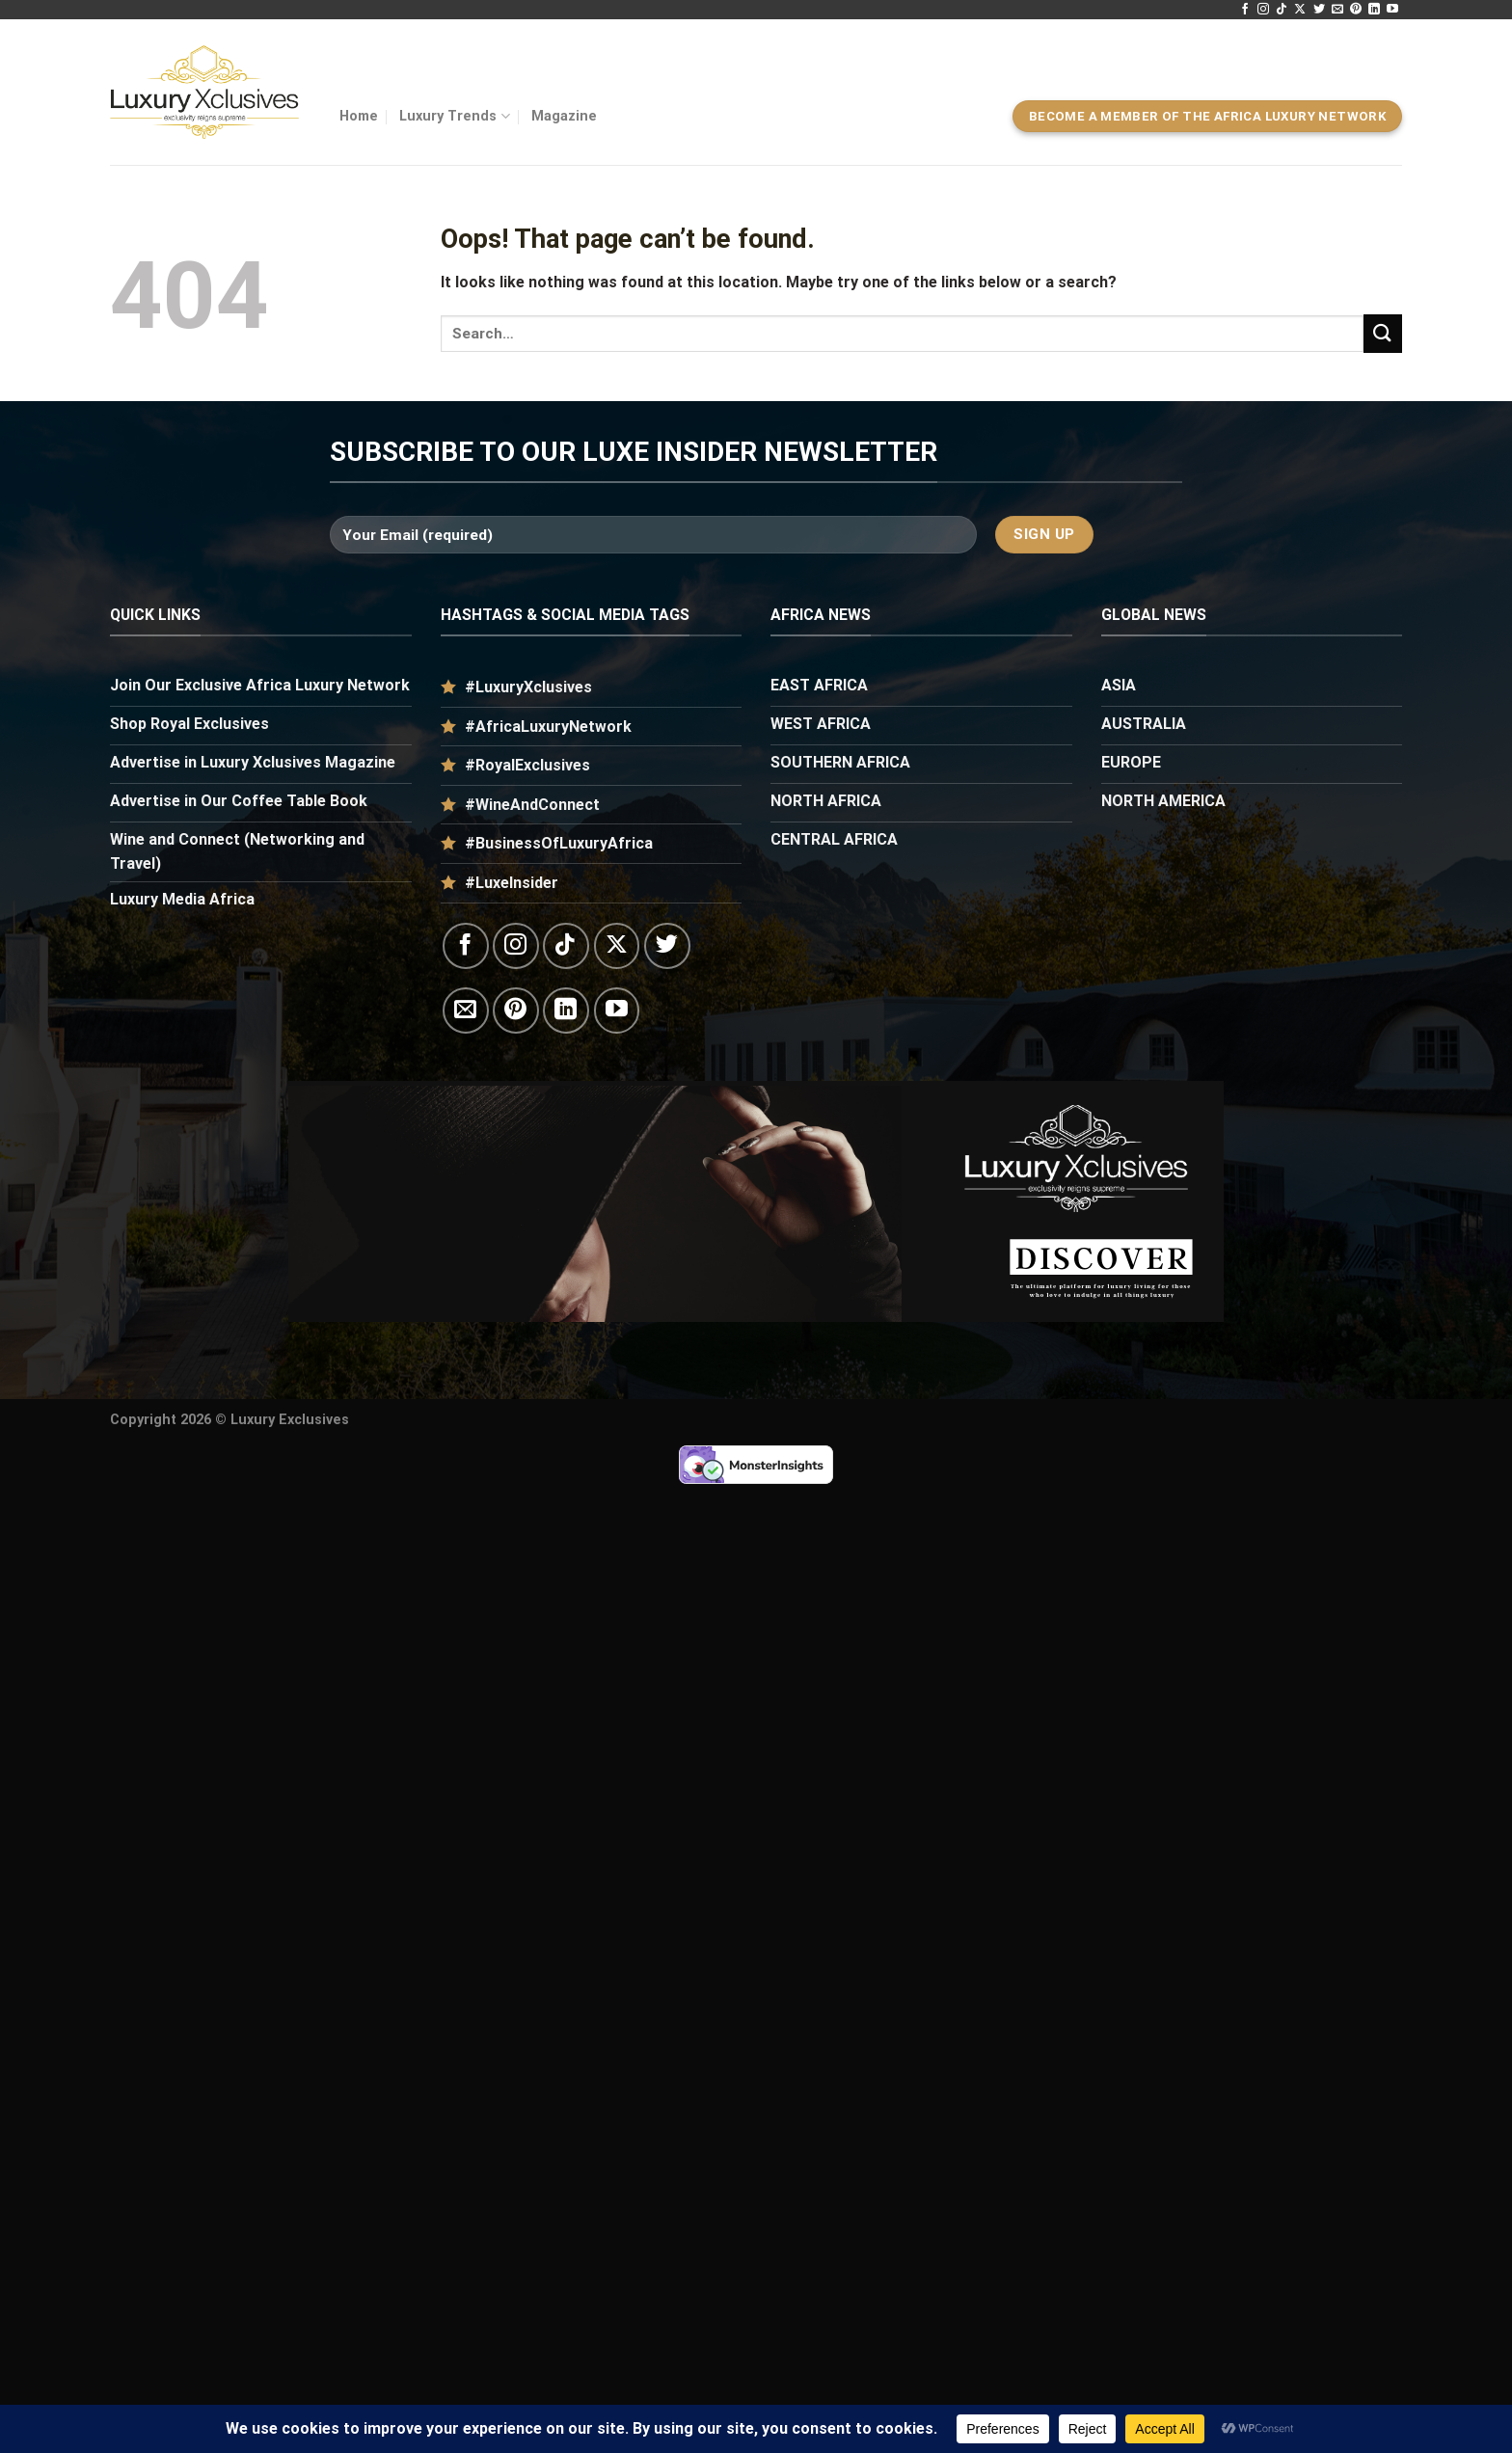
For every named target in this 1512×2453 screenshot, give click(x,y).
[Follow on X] (1300, 9)
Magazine (564, 116)
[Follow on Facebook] (1245, 9)
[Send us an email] (1337, 9)
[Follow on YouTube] (1392, 9)
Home (358, 116)
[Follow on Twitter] (1319, 9)
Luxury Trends (454, 116)
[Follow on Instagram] (1263, 9)
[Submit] (1383, 333)
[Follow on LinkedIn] (1374, 9)
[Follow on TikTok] (1281, 9)
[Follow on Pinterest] (1356, 9)
